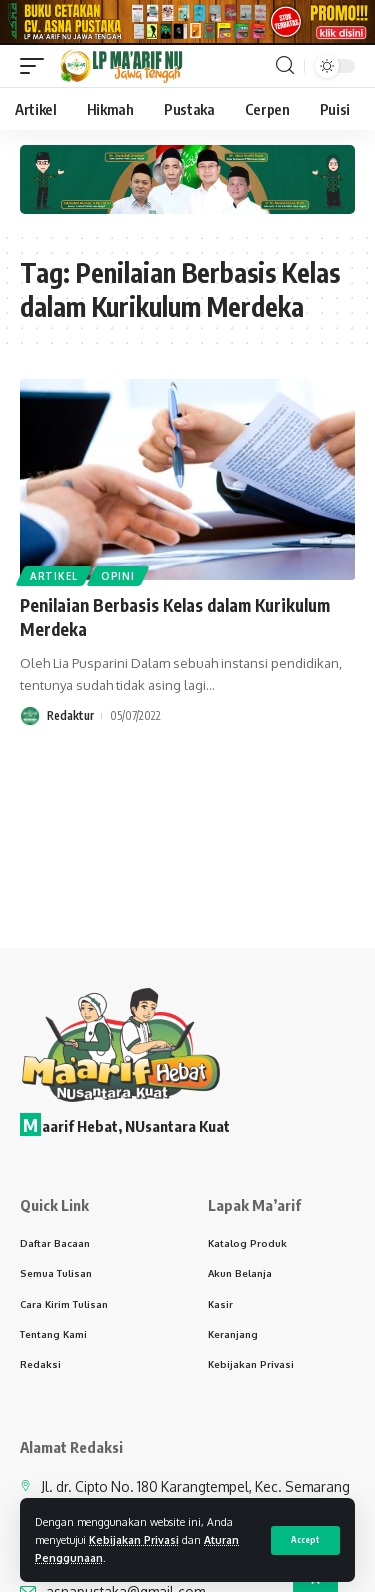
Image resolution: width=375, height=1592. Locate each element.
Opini (118, 581)
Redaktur (70, 720)
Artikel (54, 581)
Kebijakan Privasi (134, 1539)
